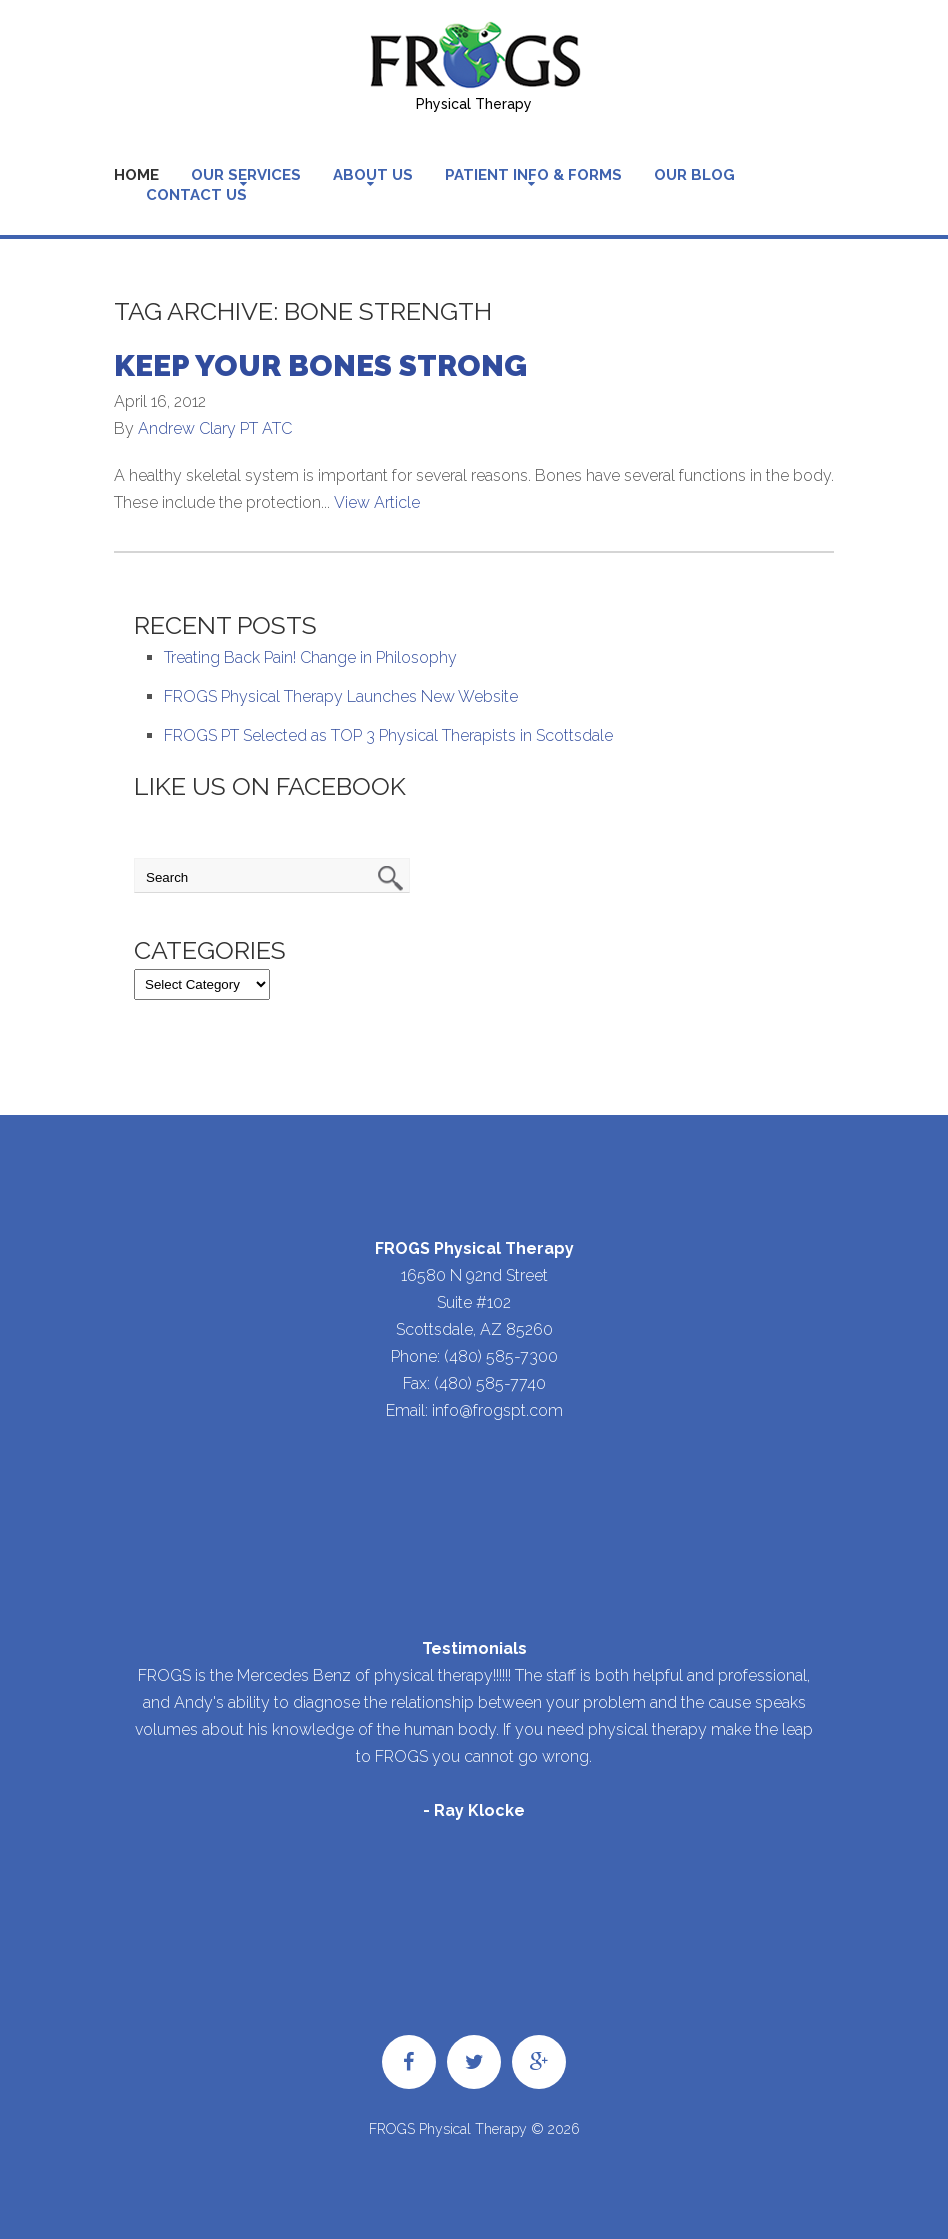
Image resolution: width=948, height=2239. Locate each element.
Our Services (246, 175)
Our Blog (694, 175)
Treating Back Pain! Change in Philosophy (310, 657)
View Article (377, 502)
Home (136, 175)
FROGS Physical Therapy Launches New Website (341, 696)
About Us (373, 175)
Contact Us (196, 195)
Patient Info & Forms (533, 175)
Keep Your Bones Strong (320, 365)
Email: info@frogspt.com (474, 1410)
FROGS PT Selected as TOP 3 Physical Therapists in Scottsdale (388, 735)
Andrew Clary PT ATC (215, 428)
